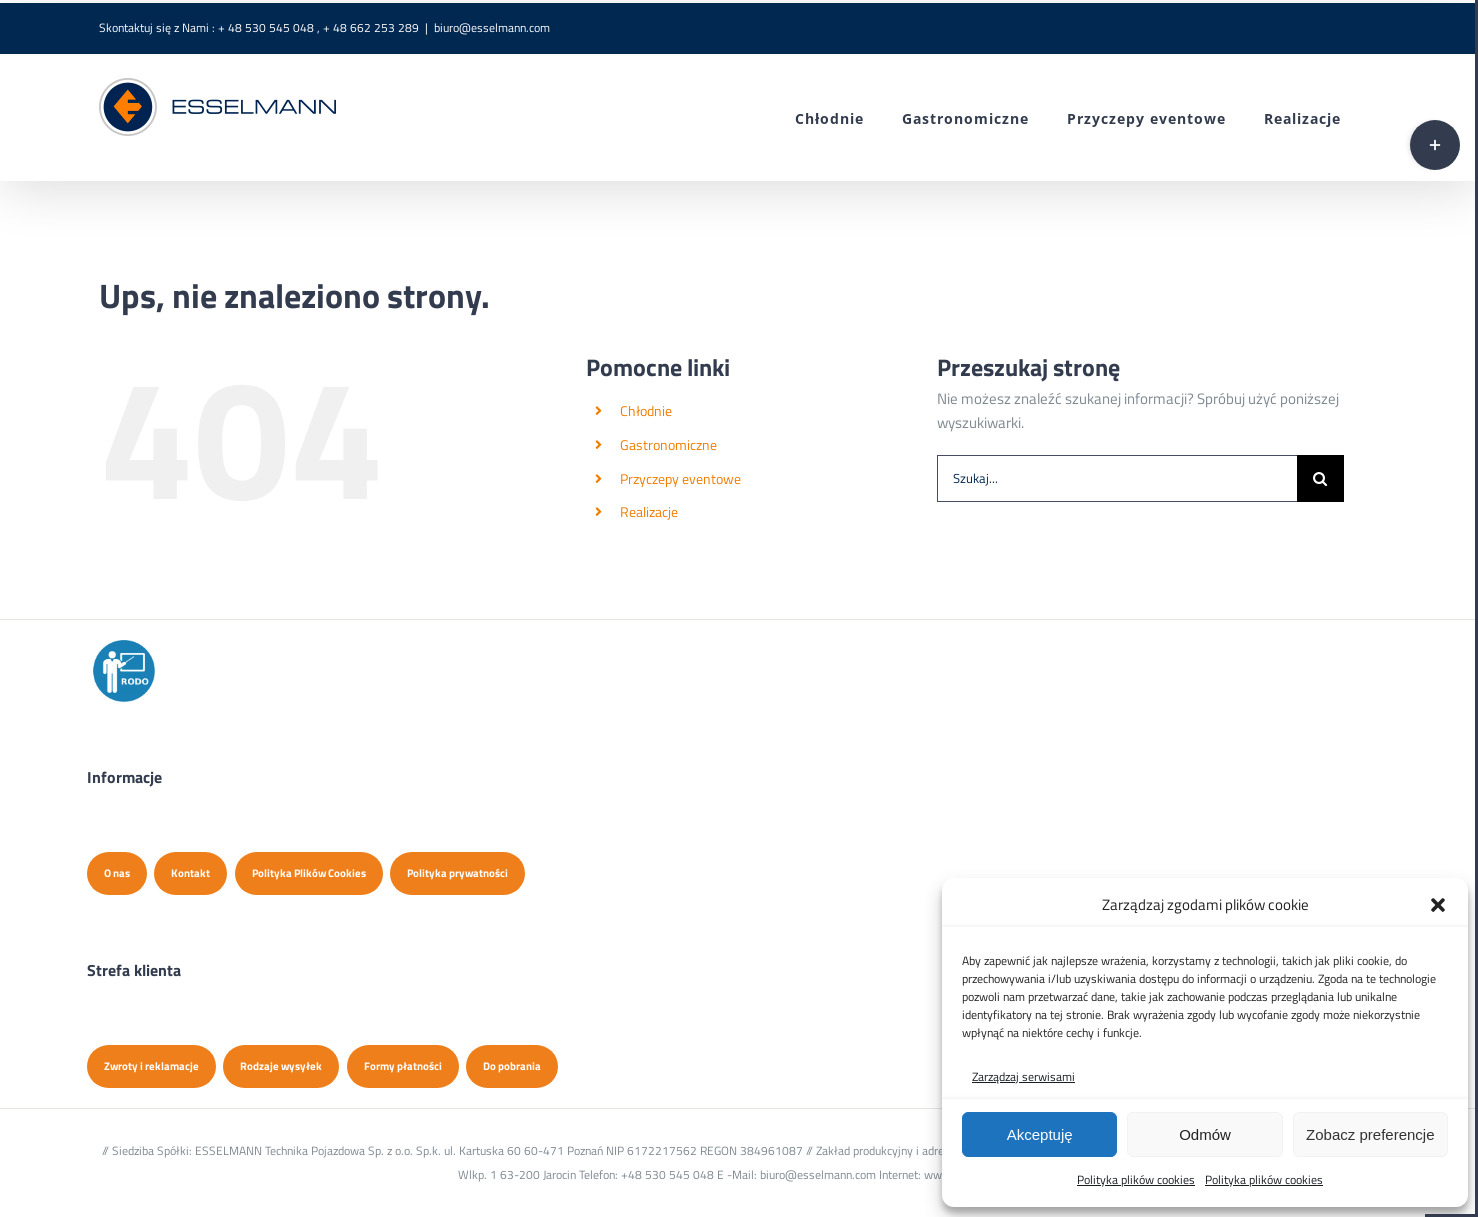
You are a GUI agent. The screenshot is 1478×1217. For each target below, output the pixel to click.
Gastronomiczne (668, 444)
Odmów (1205, 1134)
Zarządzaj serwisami (1023, 1076)
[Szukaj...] (1117, 478)
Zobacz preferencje (1370, 1134)
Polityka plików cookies (1136, 1179)
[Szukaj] (1320, 478)
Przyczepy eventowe (680, 478)
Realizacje (649, 511)
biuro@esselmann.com (492, 27)
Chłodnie (646, 410)
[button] (1438, 905)
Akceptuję (1040, 1134)
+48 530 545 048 (667, 1174)
